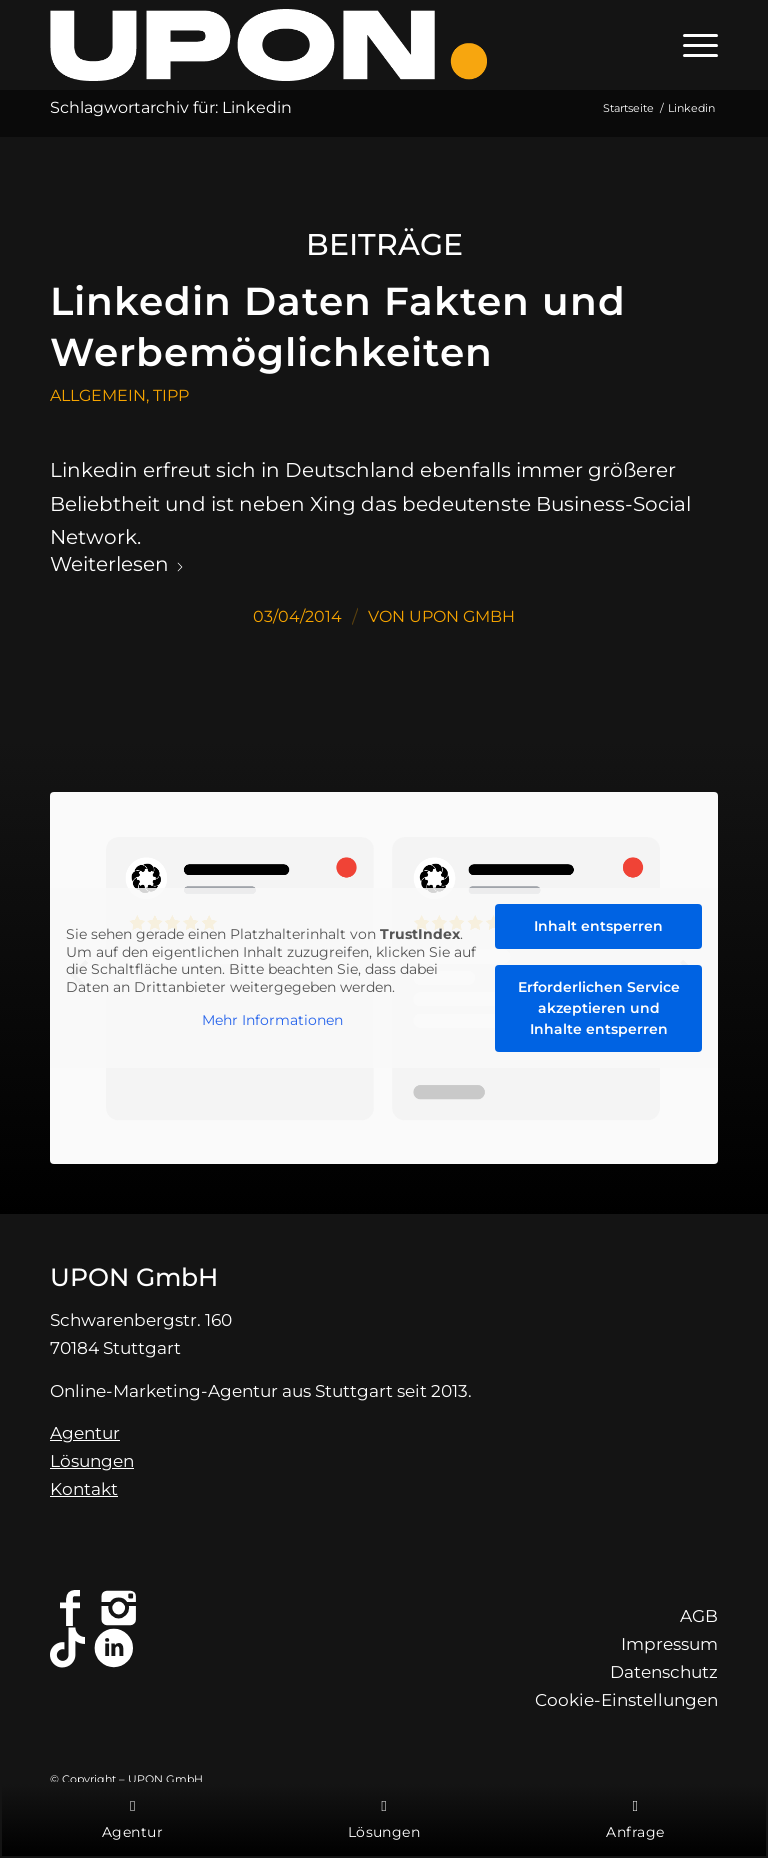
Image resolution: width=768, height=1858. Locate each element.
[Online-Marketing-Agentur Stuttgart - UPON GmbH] (268, 45)
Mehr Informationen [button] (272, 1020)
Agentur (85, 1433)
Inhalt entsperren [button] (598, 926)
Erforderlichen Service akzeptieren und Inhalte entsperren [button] (599, 1008)
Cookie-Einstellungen (626, 1700)
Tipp (171, 395)
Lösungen (92, 1461)
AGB (699, 1616)
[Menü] (690, 45)
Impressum (669, 1644)
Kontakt (84, 1489)
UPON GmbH (462, 616)
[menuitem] (690, 45)
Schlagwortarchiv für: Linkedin (171, 107)
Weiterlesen (117, 564)
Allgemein (98, 395)
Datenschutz (664, 1672)
